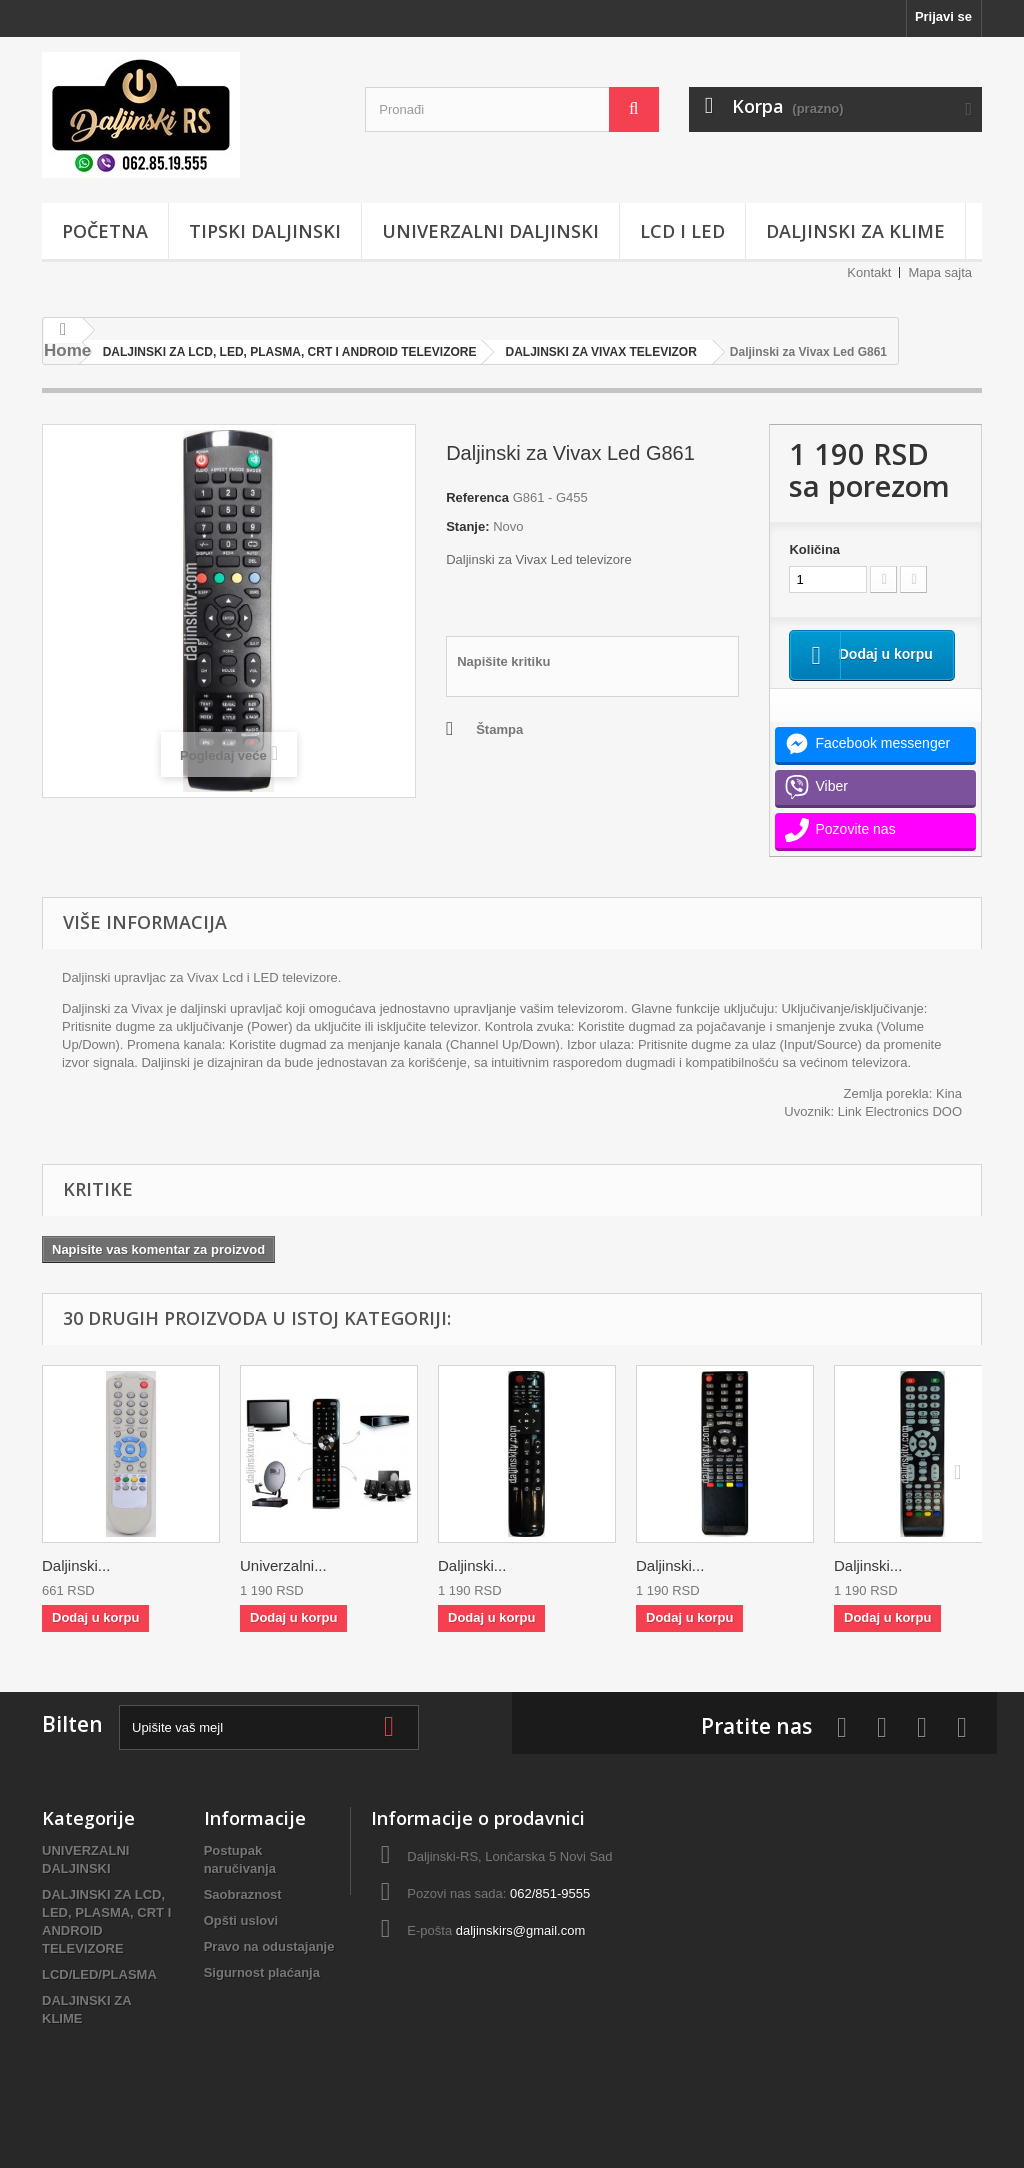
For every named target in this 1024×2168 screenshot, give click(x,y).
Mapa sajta (940, 272)
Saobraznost (243, 1917)
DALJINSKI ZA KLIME (855, 231)
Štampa (499, 729)
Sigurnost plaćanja (262, 1995)
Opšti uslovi (241, 1943)
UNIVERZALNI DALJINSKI (490, 231)
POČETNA (105, 231)
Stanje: (467, 526)
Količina (814, 549)
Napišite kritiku (503, 661)
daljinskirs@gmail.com (521, 1953)
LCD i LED (682, 231)
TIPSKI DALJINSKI (265, 231)
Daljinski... (76, 1588)
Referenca (477, 497)
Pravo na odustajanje (269, 1969)
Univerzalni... (283, 1588)
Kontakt (869, 272)
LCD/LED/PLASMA (99, 1997)
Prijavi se (943, 16)
